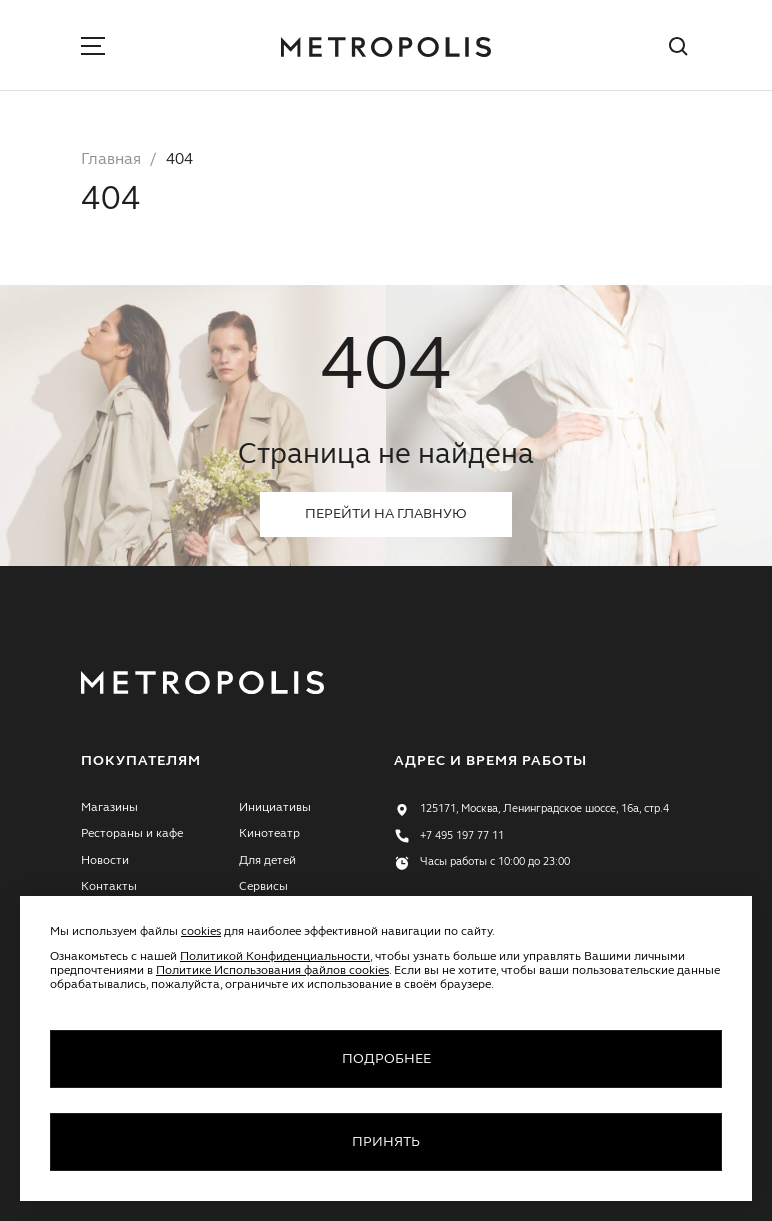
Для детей (267, 861)
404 (179, 160)
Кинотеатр (269, 834)
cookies (201, 932)
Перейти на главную (386, 514)
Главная (111, 160)
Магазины (109, 808)
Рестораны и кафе (132, 834)
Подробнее (386, 1059)
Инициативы (275, 808)
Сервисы (263, 887)
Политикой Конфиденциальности (275, 957)
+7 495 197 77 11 (462, 836)
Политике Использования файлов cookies (272, 971)
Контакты (109, 887)
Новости (105, 861)
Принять (386, 1142)
